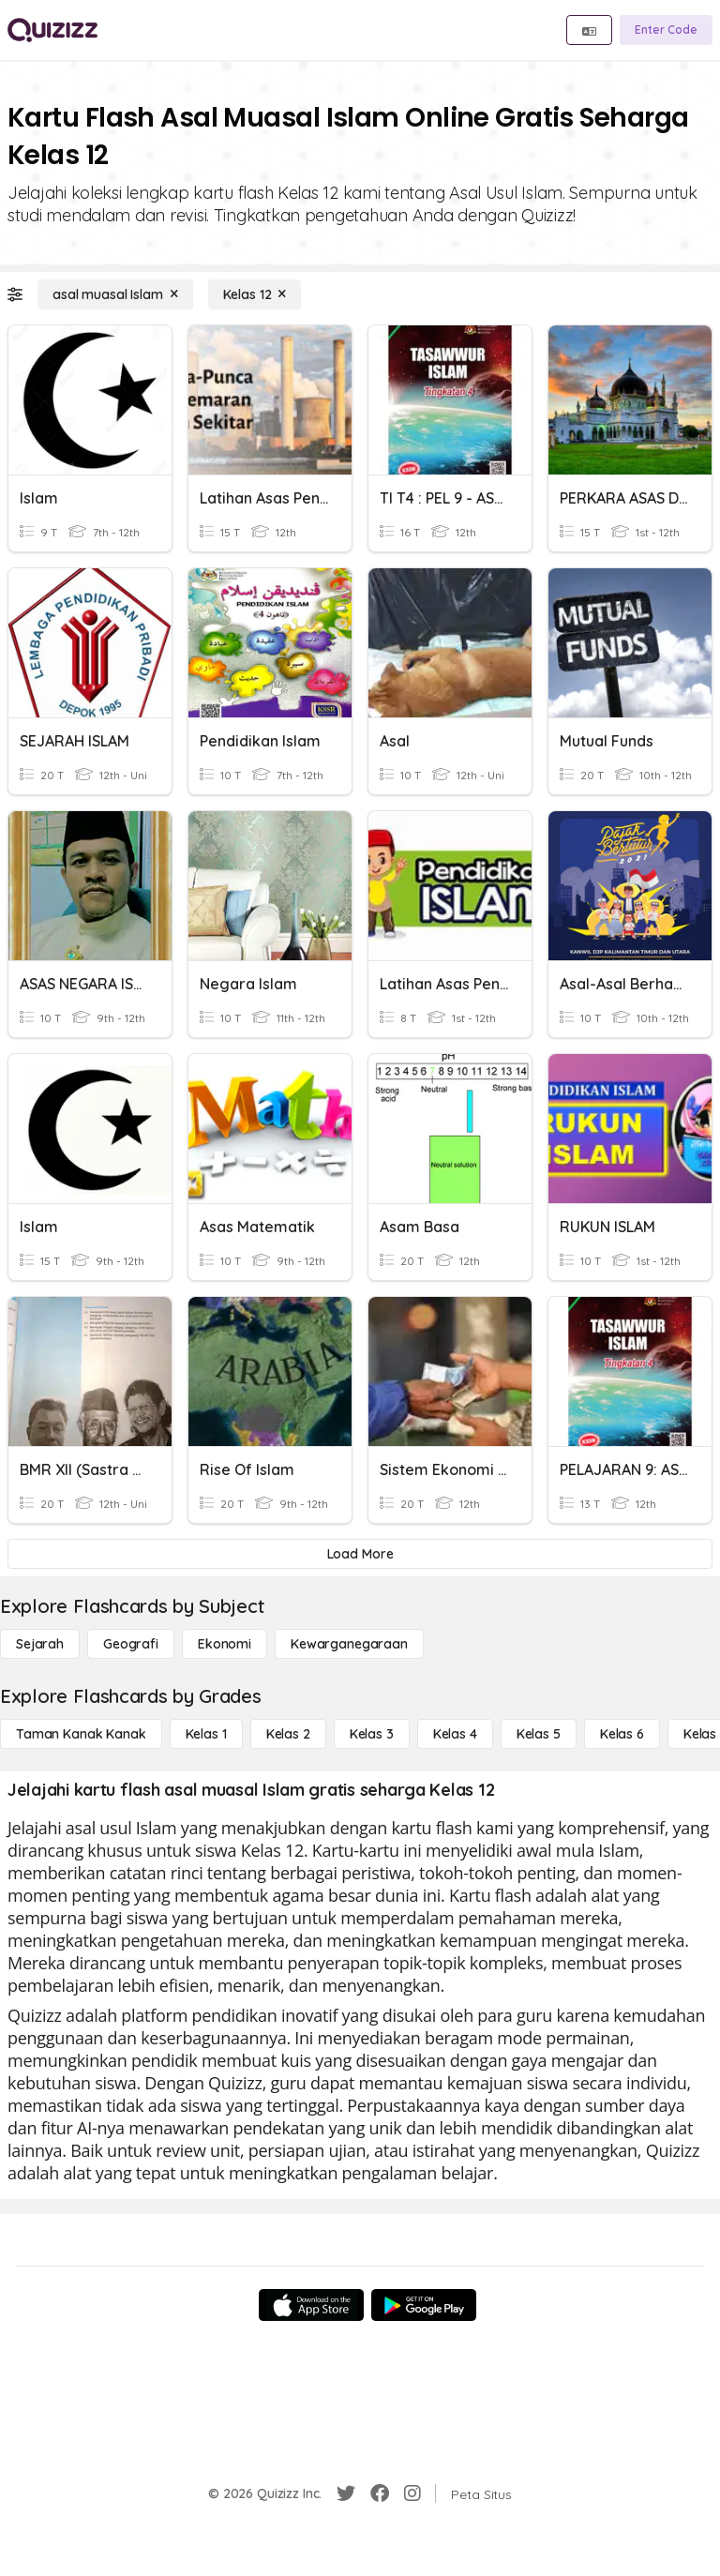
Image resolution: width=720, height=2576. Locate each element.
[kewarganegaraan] (349, 1644)
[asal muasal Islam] (115, 294)
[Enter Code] (666, 30)
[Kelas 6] (622, 1734)
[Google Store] (423, 2305)
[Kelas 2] (288, 1734)
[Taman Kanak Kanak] (81, 1734)
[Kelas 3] (372, 1734)
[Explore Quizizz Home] (53, 30)
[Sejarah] (40, 1644)
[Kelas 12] (255, 294)
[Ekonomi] (224, 1644)
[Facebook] (379, 2493)
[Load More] (360, 1554)
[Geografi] (130, 1644)
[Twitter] (346, 2493)
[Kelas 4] (455, 1734)
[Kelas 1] (206, 1734)
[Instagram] (412, 2493)
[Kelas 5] (539, 1734)
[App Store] (311, 2305)
